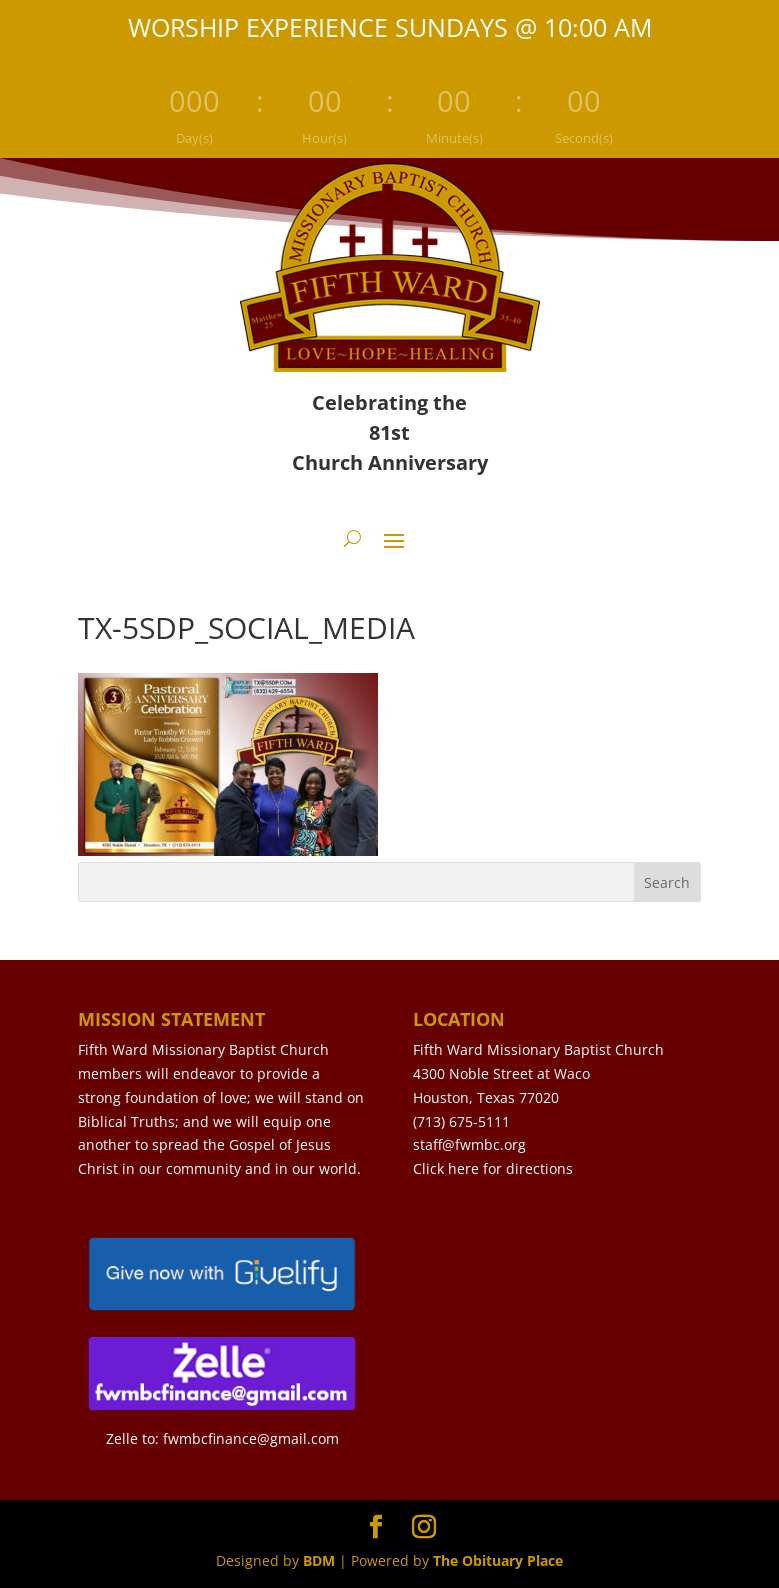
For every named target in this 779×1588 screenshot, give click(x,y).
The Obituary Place (498, 1560)
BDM (319, 1560)
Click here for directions (493, 1168)
